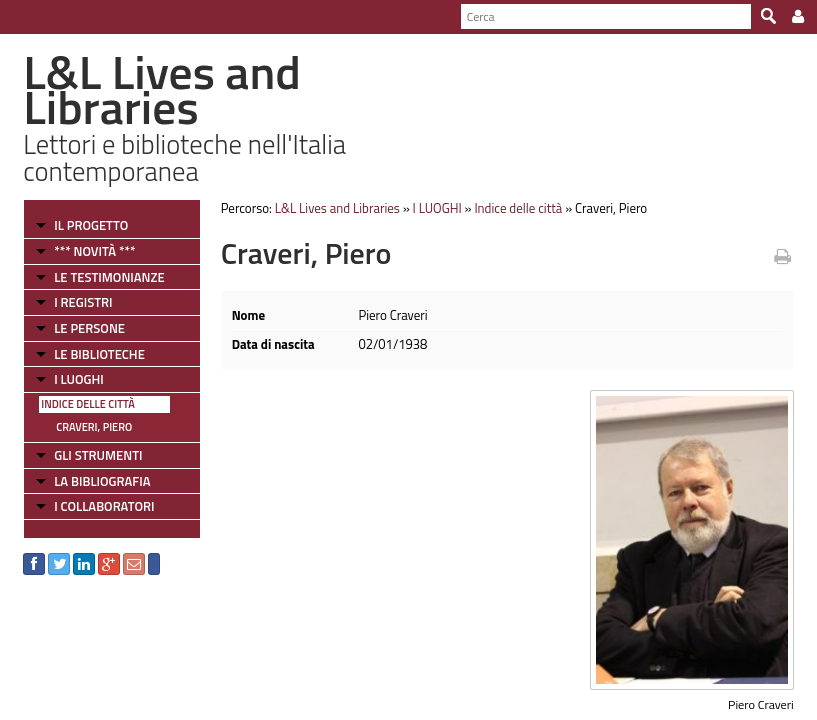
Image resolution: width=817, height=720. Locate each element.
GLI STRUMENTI (98, 455)
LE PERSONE (89, 328)
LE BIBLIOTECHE (99, 354)
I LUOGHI (79, 379)
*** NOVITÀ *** (94, 251)
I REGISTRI (83, 302)
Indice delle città (88, 404)
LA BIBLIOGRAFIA (102, 481)
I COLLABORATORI (104, 506)
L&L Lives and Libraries (337, 208)
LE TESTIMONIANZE (109, 277)
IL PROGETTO (91, 225)
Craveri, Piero (94, 427)
